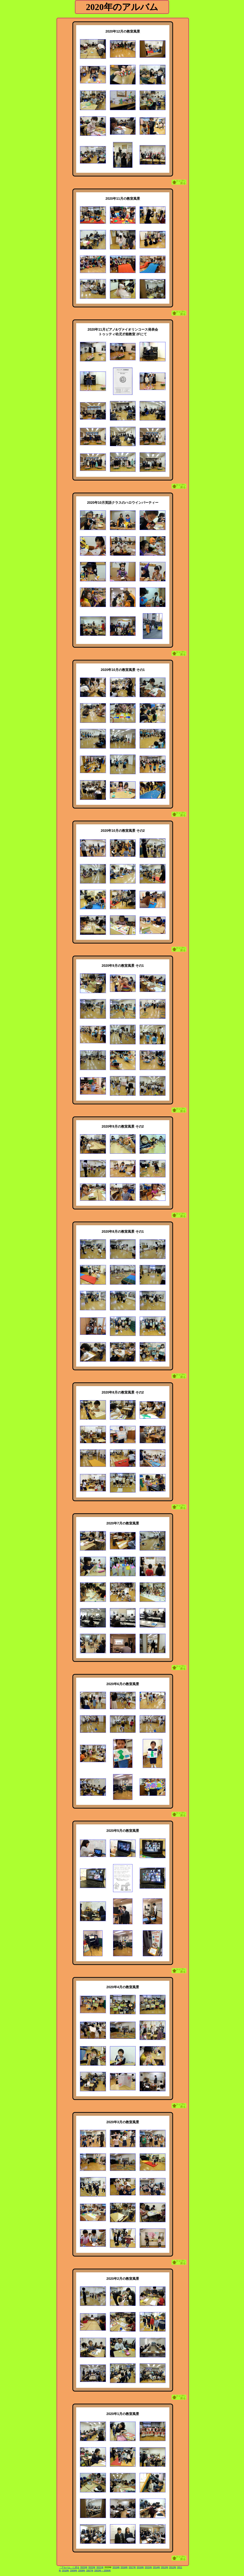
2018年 (124, 2567)
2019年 (116, 2567)
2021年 (100, 2567)
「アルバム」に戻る (69, 2567)
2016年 (140, 2567)
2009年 (73, 2570)
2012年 (172, 2567)
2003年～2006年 (102, 2570)
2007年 (89, 2570)
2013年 (164, 2567)
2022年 (92, 2567)
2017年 (132, 2567)
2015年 (148, 2567)
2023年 (83, 2567)
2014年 (156, 2567)
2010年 (65, 2570)
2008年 (81, 2570)
